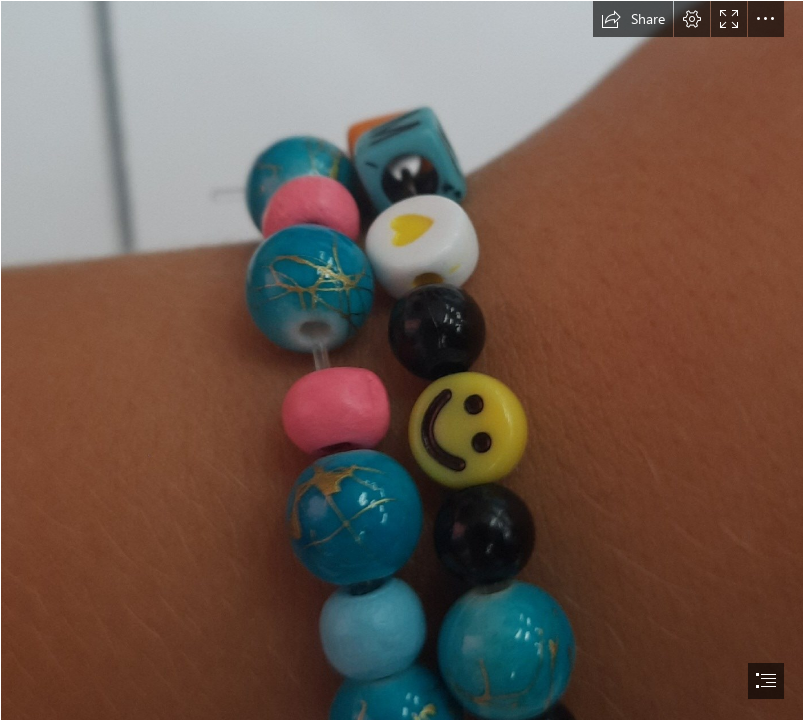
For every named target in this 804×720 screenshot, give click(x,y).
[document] (402, 360)
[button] (633, 19)
